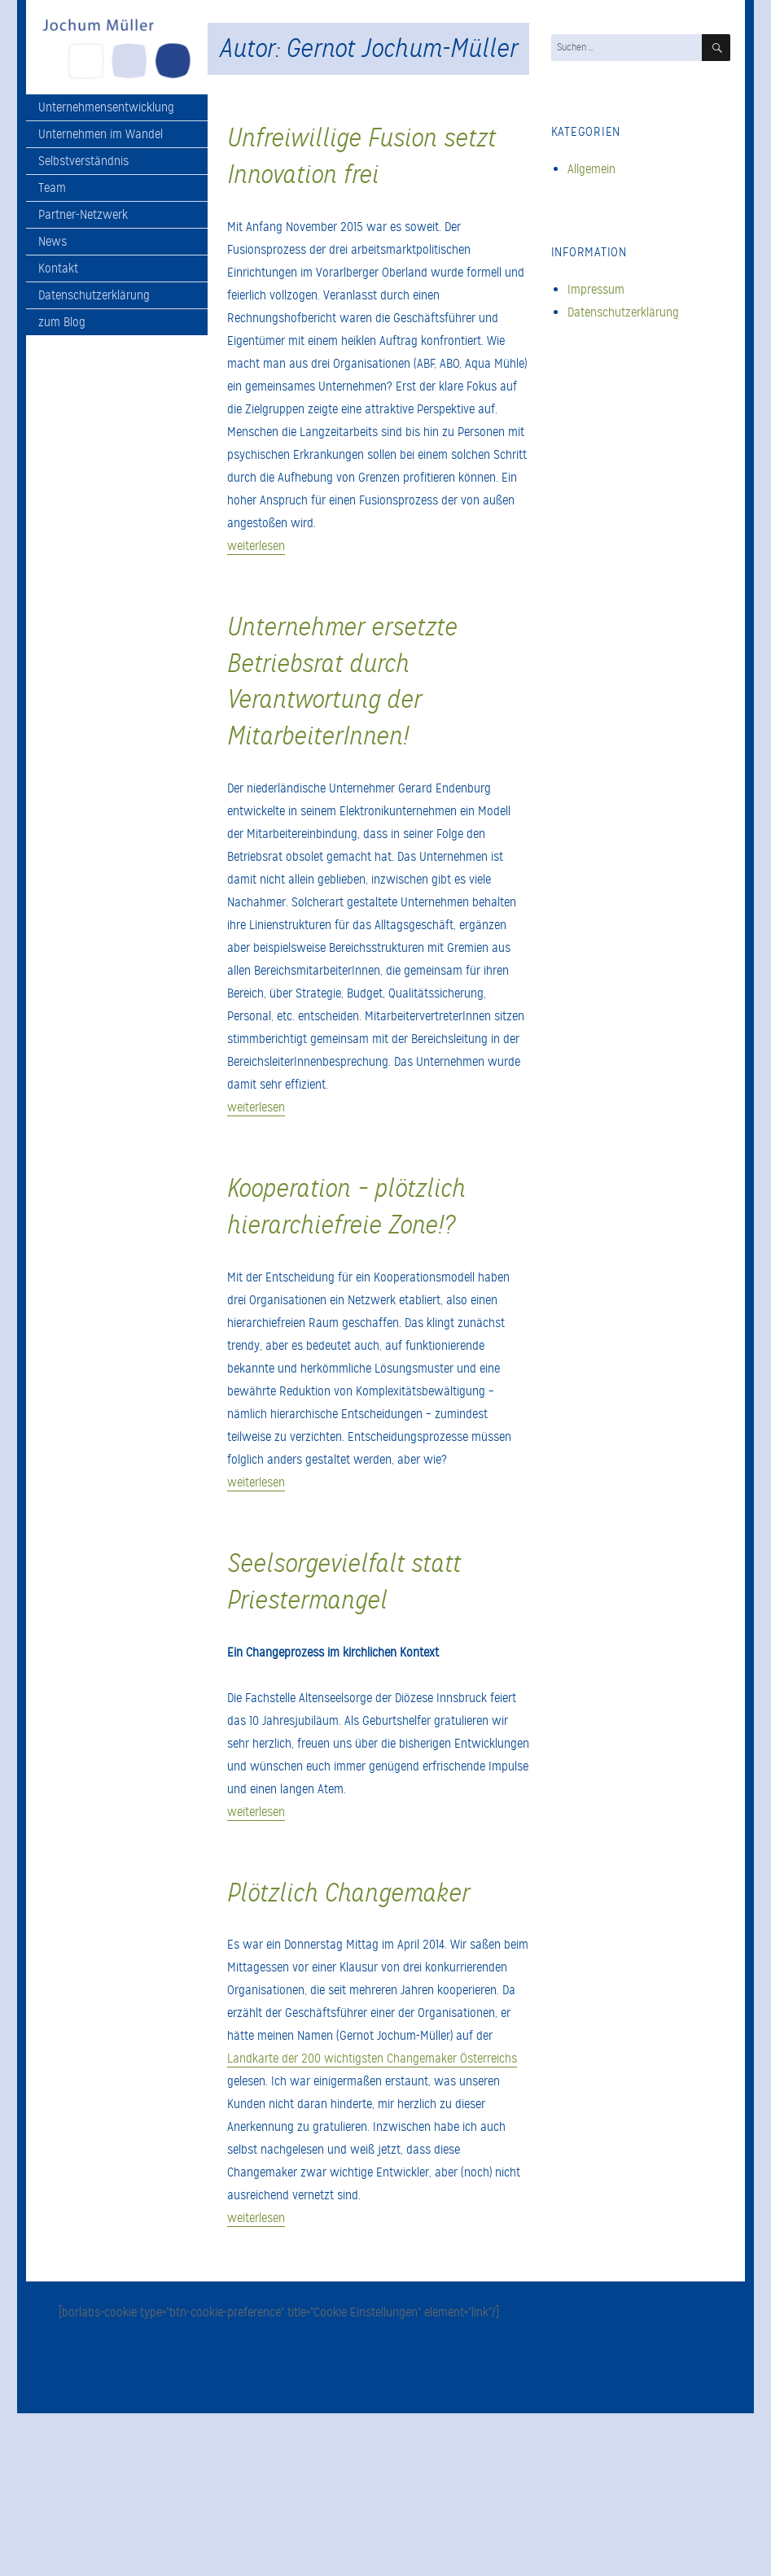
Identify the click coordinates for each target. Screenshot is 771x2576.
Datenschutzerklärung (94, 295)
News (52, 242)
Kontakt (58, 268)
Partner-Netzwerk (83, 215)
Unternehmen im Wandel (100, 134)
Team (52, 188)
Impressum (595, 290)
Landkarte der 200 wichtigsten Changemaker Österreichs (372, 2058)
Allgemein (591, 169)
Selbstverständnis (83, 161)
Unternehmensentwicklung (106, 107)
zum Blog (61, 322)
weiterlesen (256, 546)
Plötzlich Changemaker (348, 1893)
